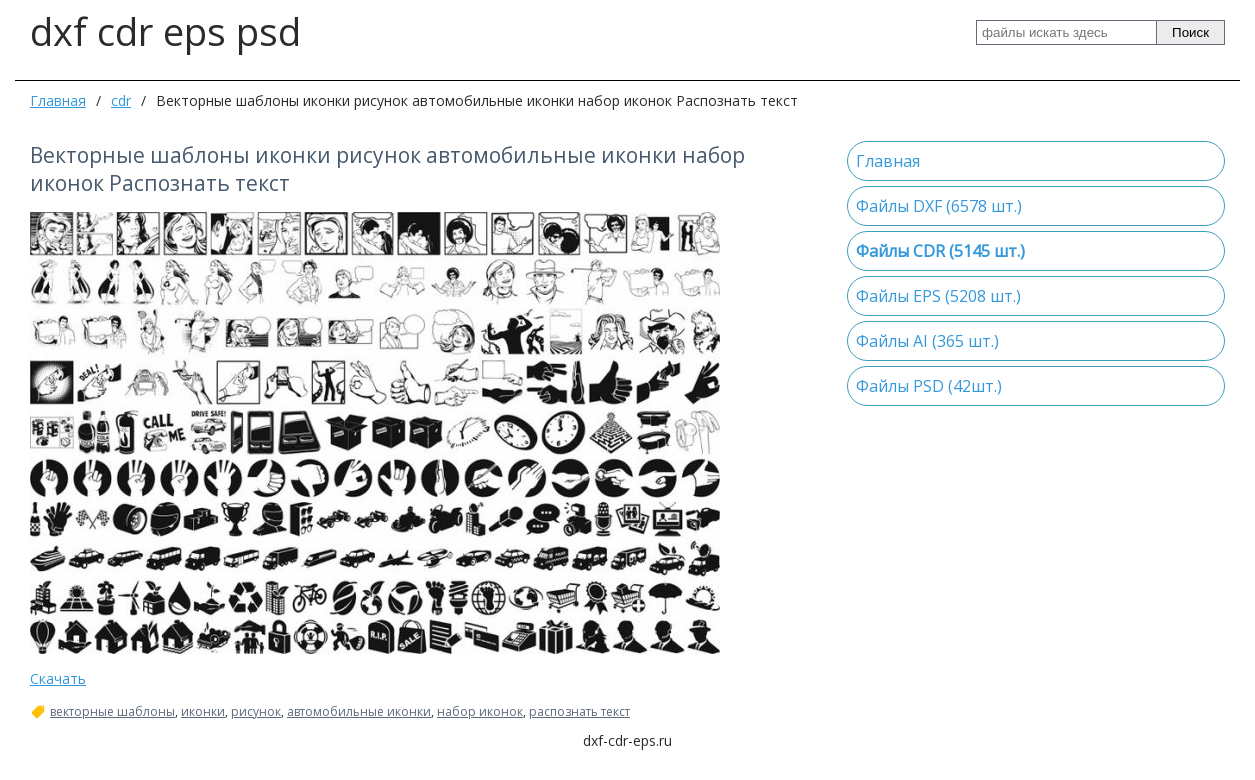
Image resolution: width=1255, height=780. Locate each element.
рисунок (256, 712)
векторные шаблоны (112, 712)
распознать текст (579, 712)
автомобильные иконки (359, 712)
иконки (203, 712)
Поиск (1190, 32)
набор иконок (480, 712)
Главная (58, 100)
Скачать (58, 678)
